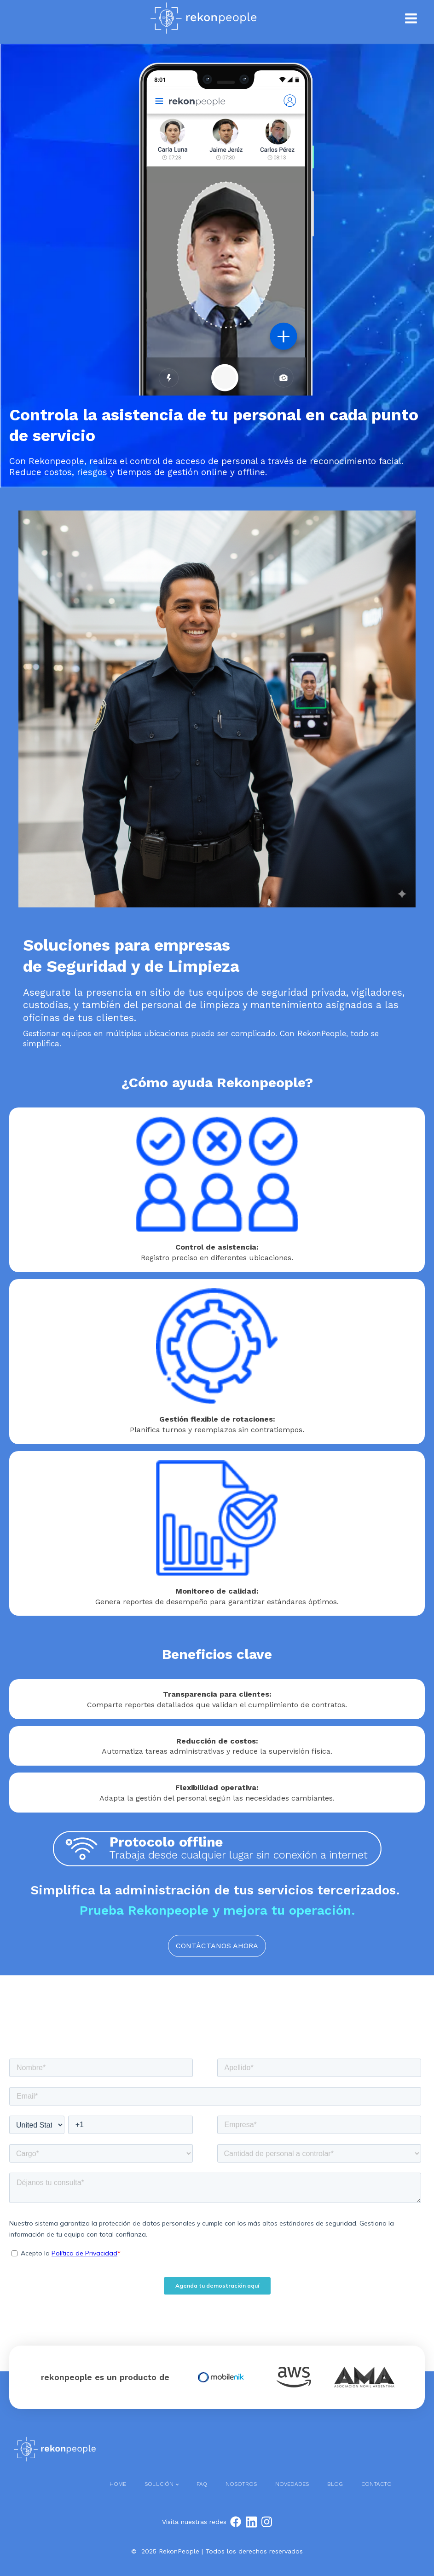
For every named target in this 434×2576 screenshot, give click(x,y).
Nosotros (241, 2484)
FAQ (202, 2484)
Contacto (376, 2484)
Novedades (292, 2484)
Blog (335, 2484)
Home (118, 2484)
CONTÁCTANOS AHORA (217, 1945)
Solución (159, 2484)
